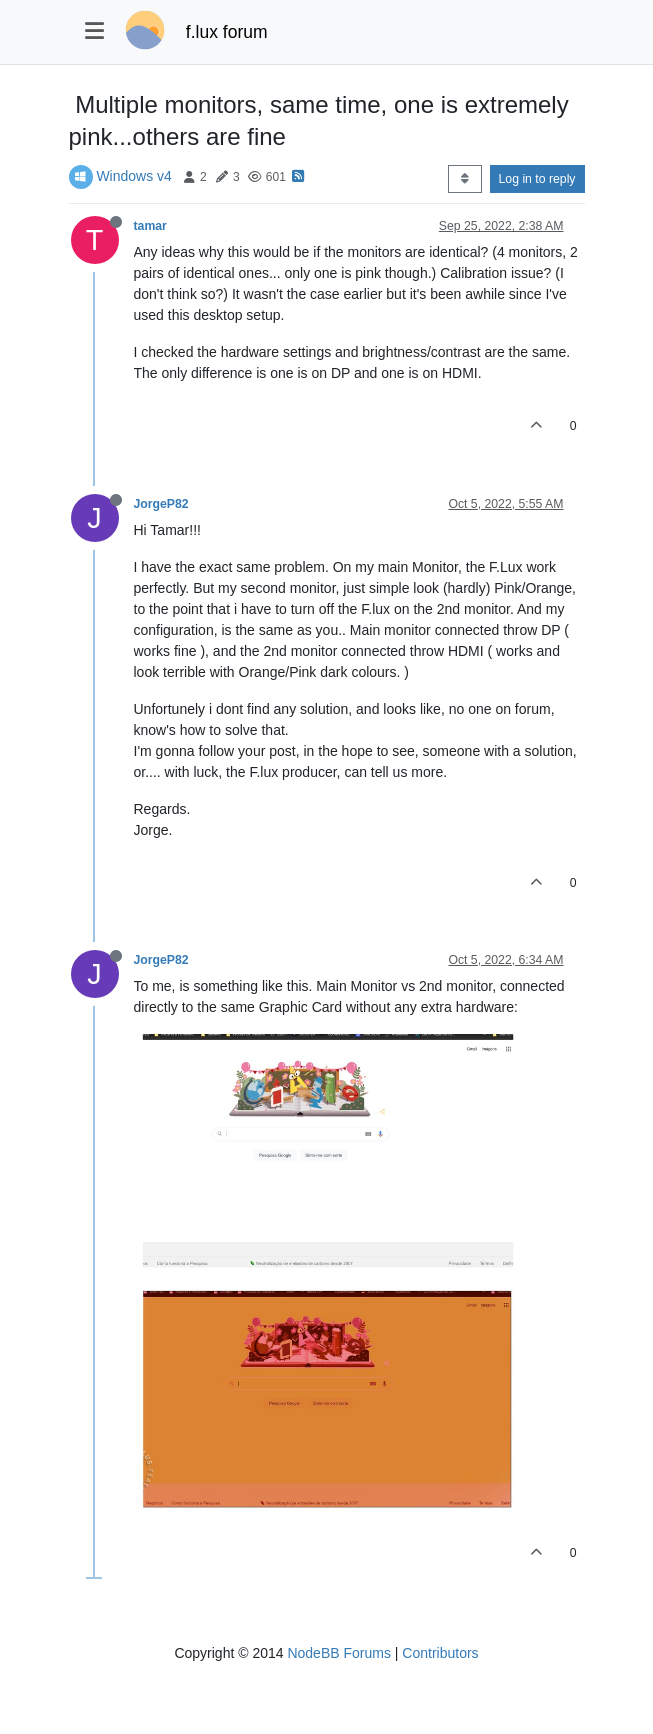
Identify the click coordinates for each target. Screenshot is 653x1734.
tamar (150, 226)
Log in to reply (537, 179)
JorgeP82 (161, 504)
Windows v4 (133, 176)
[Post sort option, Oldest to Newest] (464, 179)
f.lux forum (227, 32)
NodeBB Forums (338, 1653)
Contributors (440, 1653)
